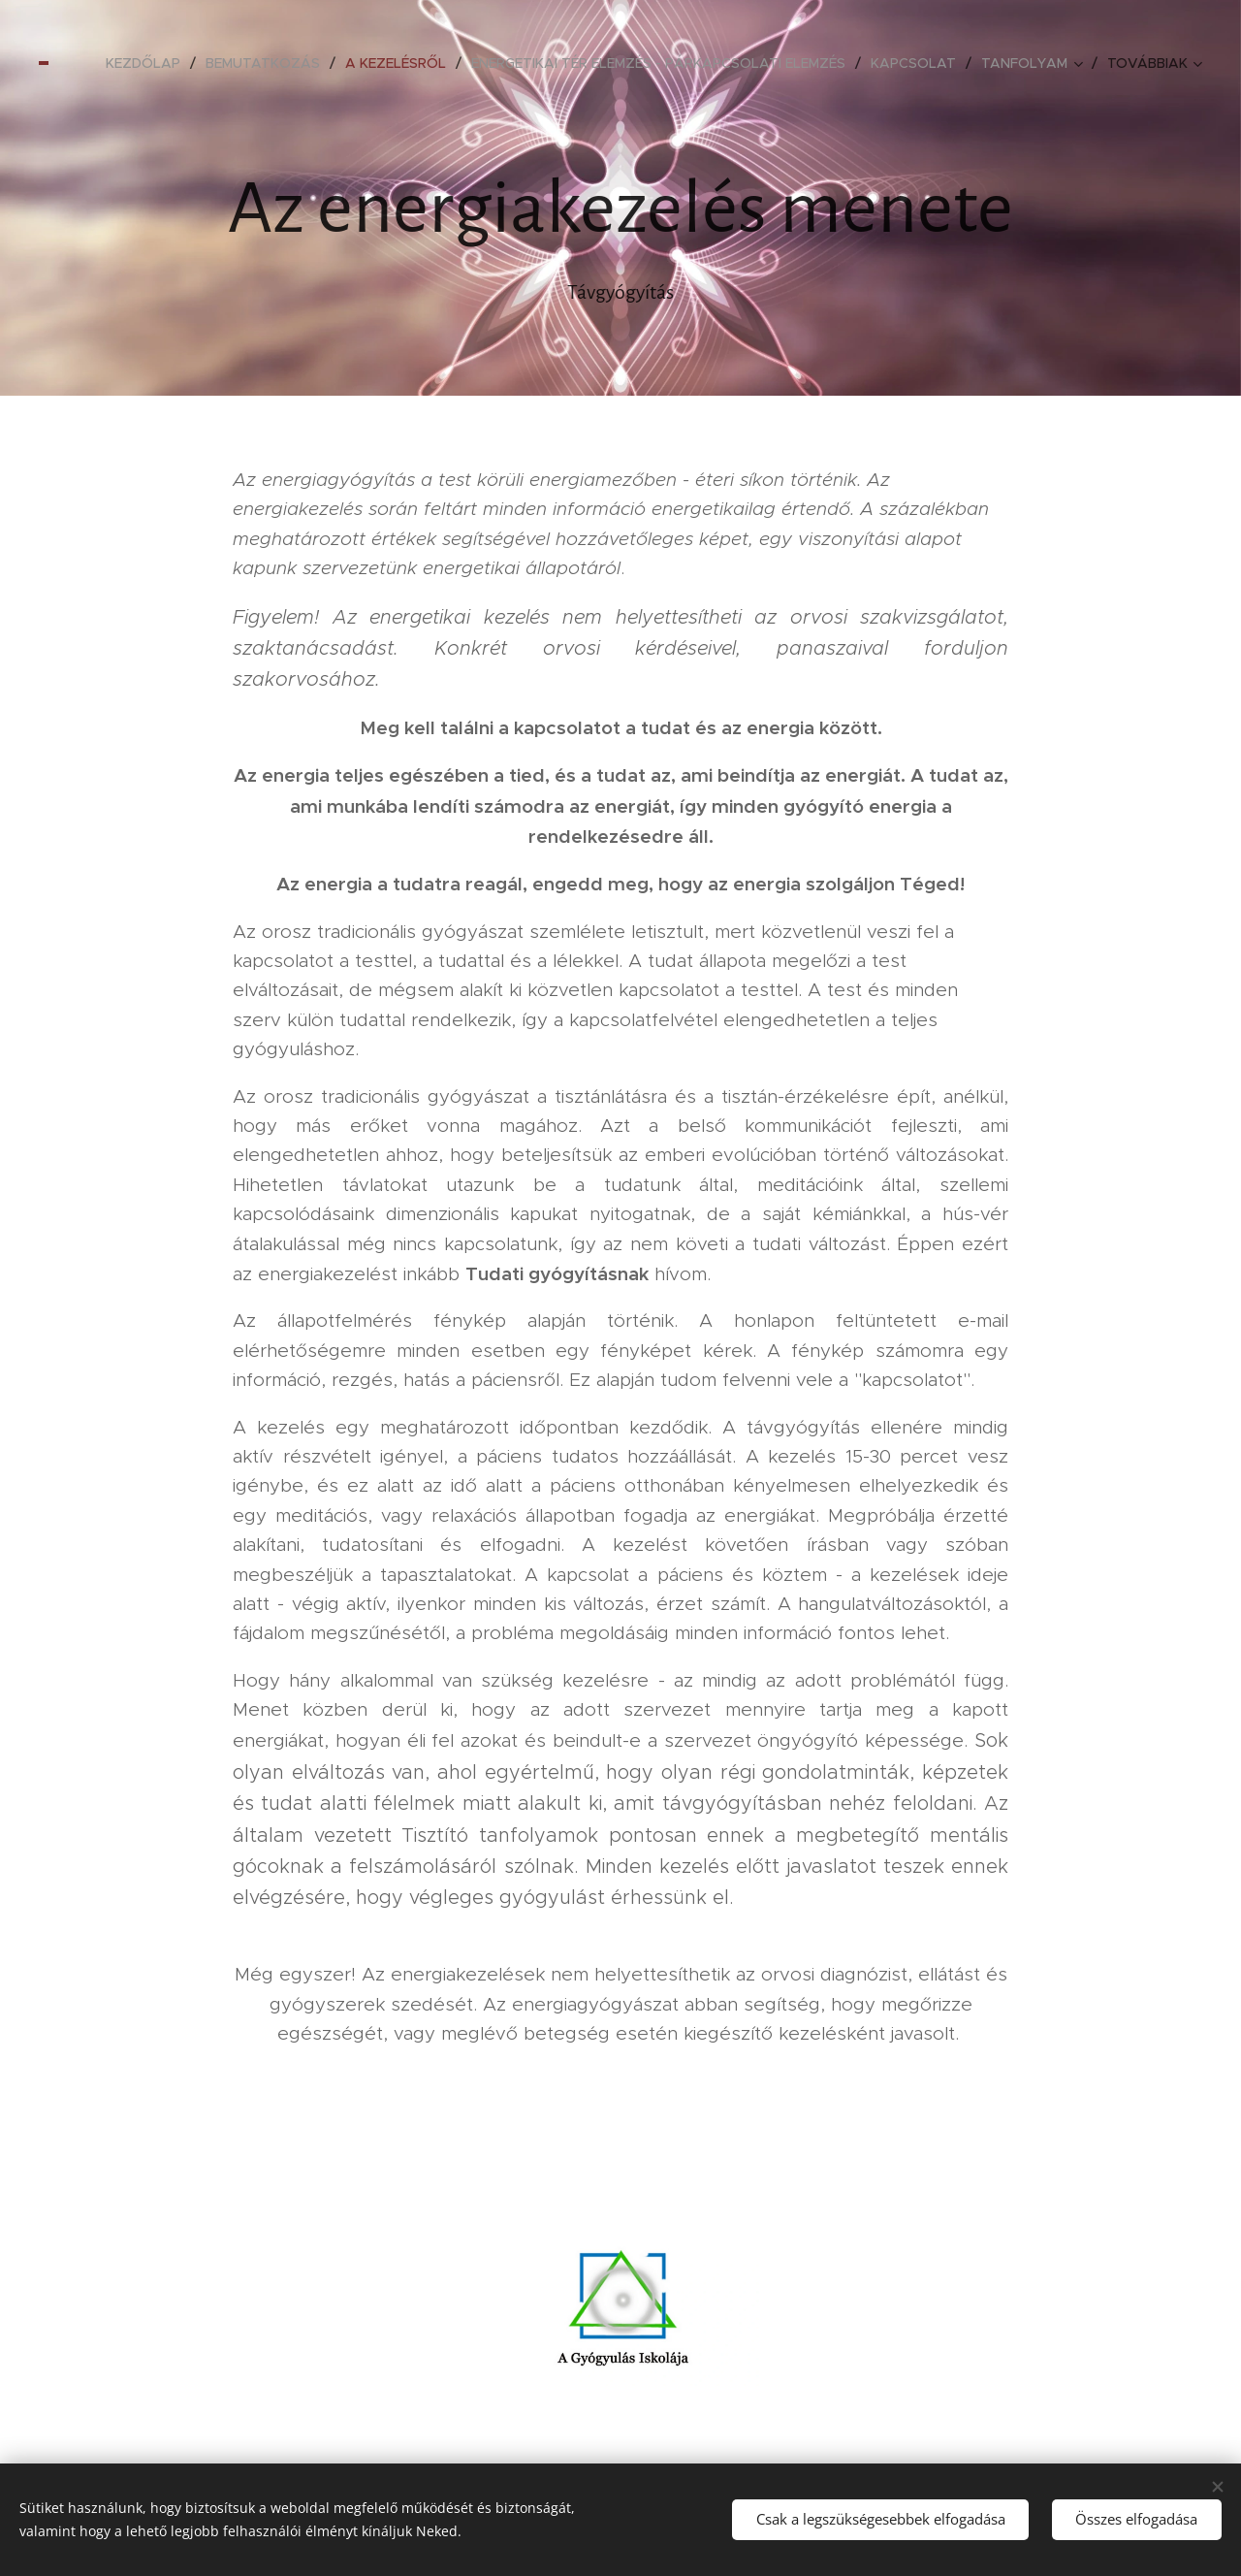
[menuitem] (148, 63)
